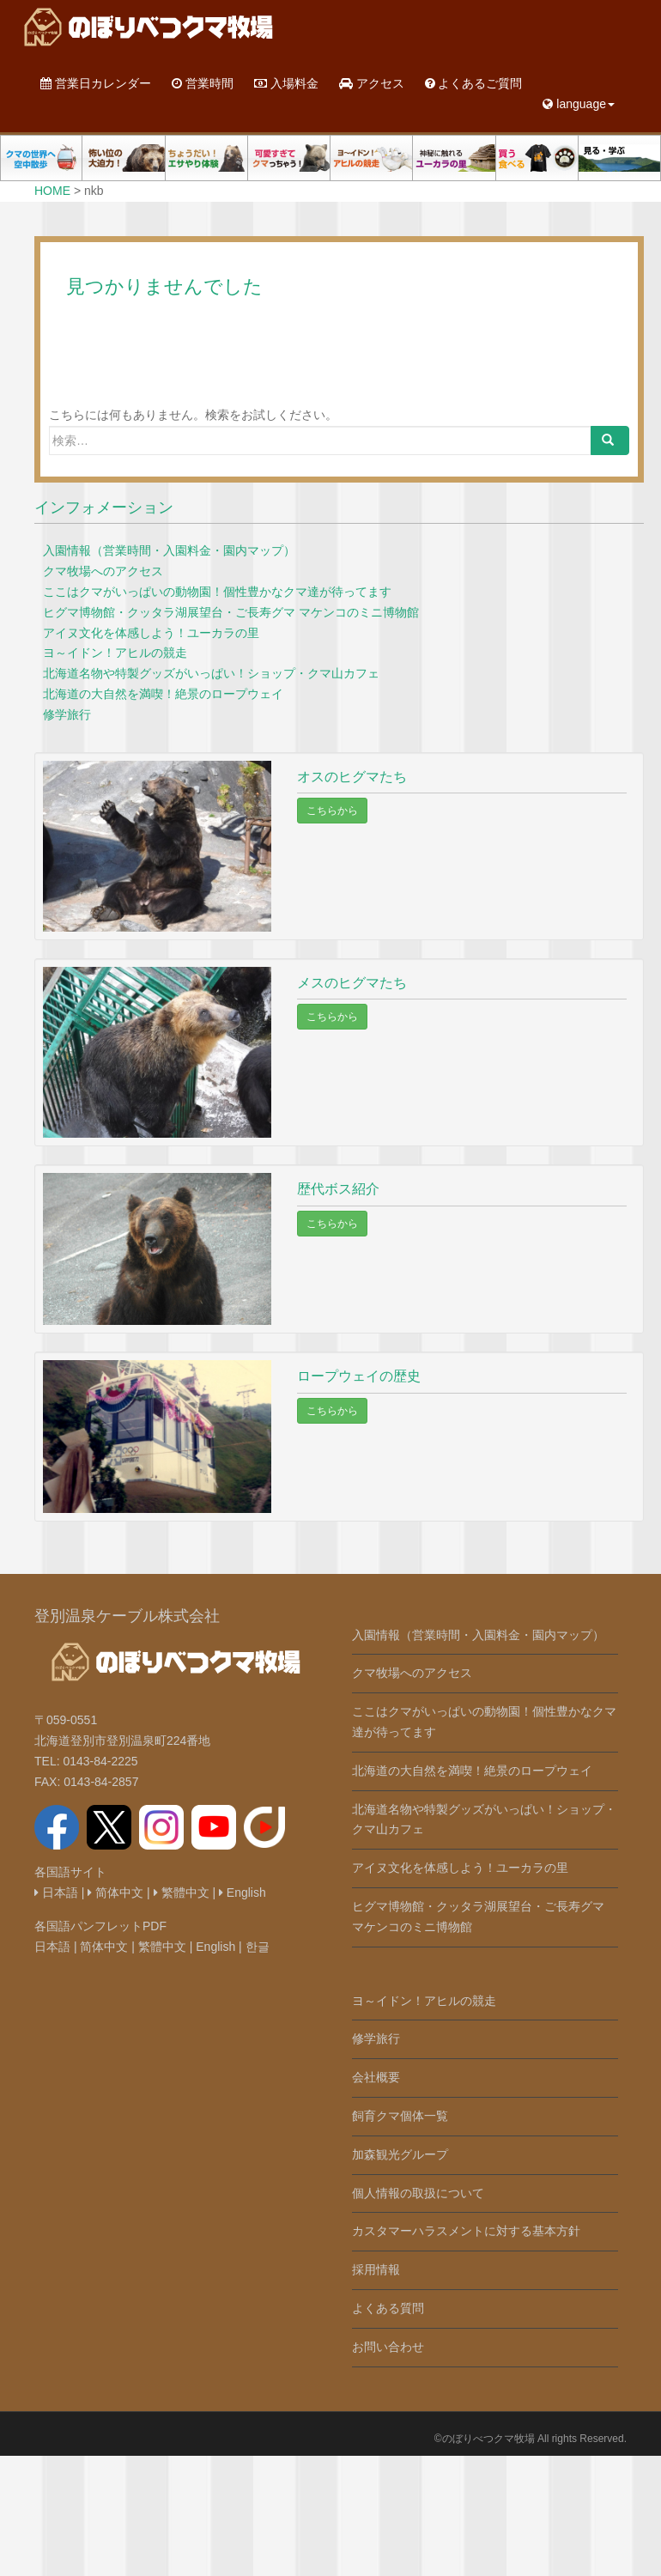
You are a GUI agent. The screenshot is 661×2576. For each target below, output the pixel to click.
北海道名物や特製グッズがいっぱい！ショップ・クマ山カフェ (211, 673)
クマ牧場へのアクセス (103, 571)
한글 (258, 1946)
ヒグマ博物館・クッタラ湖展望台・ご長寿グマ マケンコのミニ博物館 (231, 612)
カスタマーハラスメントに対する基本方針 (466, 2231)
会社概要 (376, 2077)
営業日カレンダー (95, 83)
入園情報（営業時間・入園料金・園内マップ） (169, 550)
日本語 (56, 1892)
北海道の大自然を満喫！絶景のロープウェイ (163, 694)
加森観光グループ (400, 2154)
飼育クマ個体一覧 (400, 2116)
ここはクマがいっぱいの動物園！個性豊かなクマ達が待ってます (217, 591)
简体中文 (115, 1892)
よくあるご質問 (474, 83)
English (242, 1892)
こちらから (332, 811)
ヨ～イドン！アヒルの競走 (115, 652)
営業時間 (202, 83)
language (579, 104)
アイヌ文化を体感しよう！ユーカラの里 (151, 633)
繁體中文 (181, 1892)
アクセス (371, 83)
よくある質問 (388, 2308)
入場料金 (286, 83)
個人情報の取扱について (418, 2193)
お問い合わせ (388, 2347)
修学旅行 (67, 714)
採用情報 (376, 2269)
